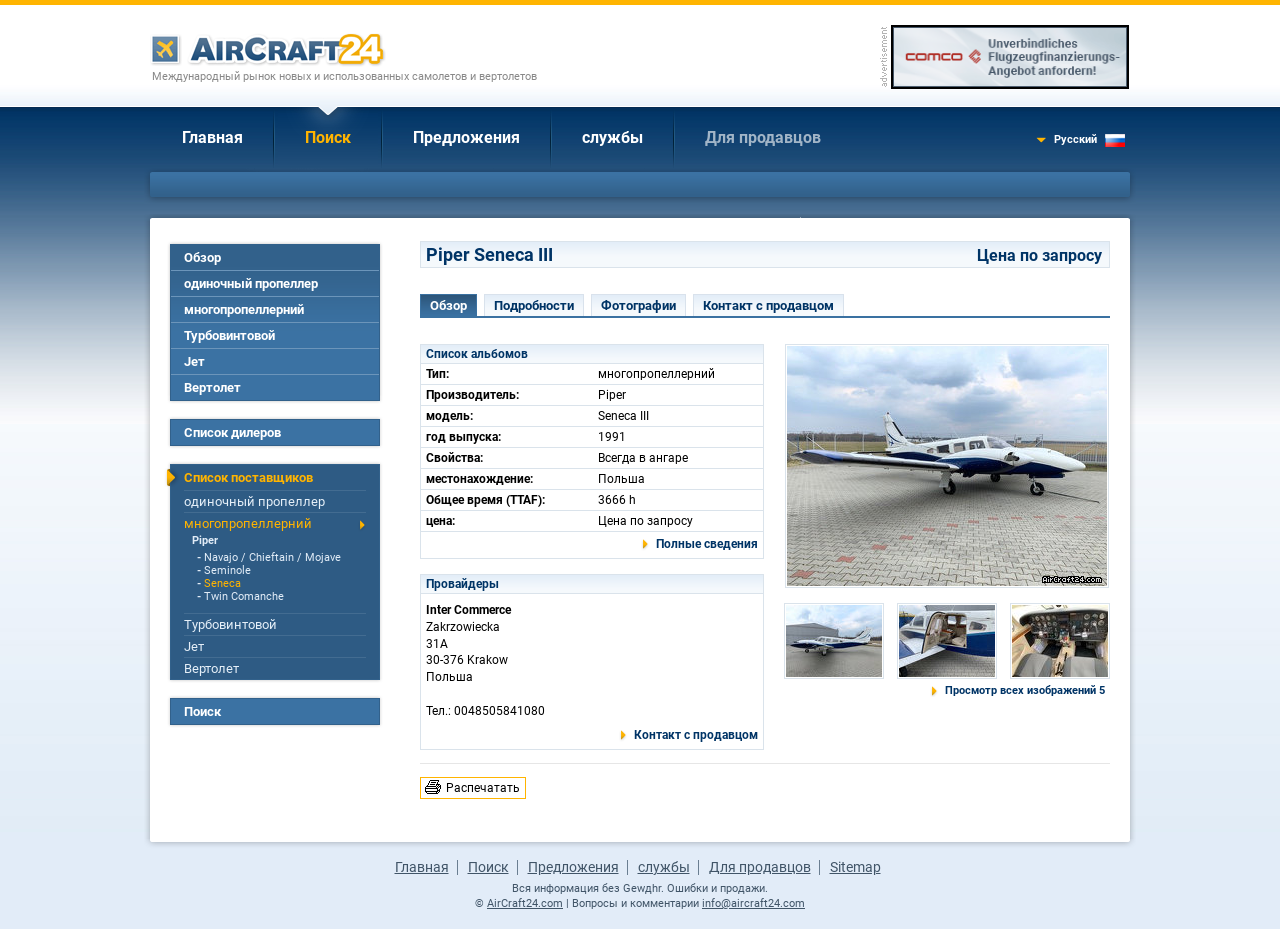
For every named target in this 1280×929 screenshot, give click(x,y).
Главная (212, 137)
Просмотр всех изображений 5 (1025, 690)
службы (612, 137)
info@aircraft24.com (753, 903)
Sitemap (855, 867)
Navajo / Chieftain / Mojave (272, 557)
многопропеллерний (244, 309)
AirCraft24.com (525, 903)
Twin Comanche (244, 596)
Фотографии (638, 305)
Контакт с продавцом (768, 305)
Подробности (534, 305)
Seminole (227, 570)
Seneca (222, 583)
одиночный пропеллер (251, 283)
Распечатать (483, 788)
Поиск (328, 137)
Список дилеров (232, 432)
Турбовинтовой (229, 335)
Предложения (466, 137)
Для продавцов (763, 137)
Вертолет (212, 387)
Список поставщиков (248, 477)
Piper (205, 540)
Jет (194, 361)
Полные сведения (707, 544)
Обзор (202, 257)
